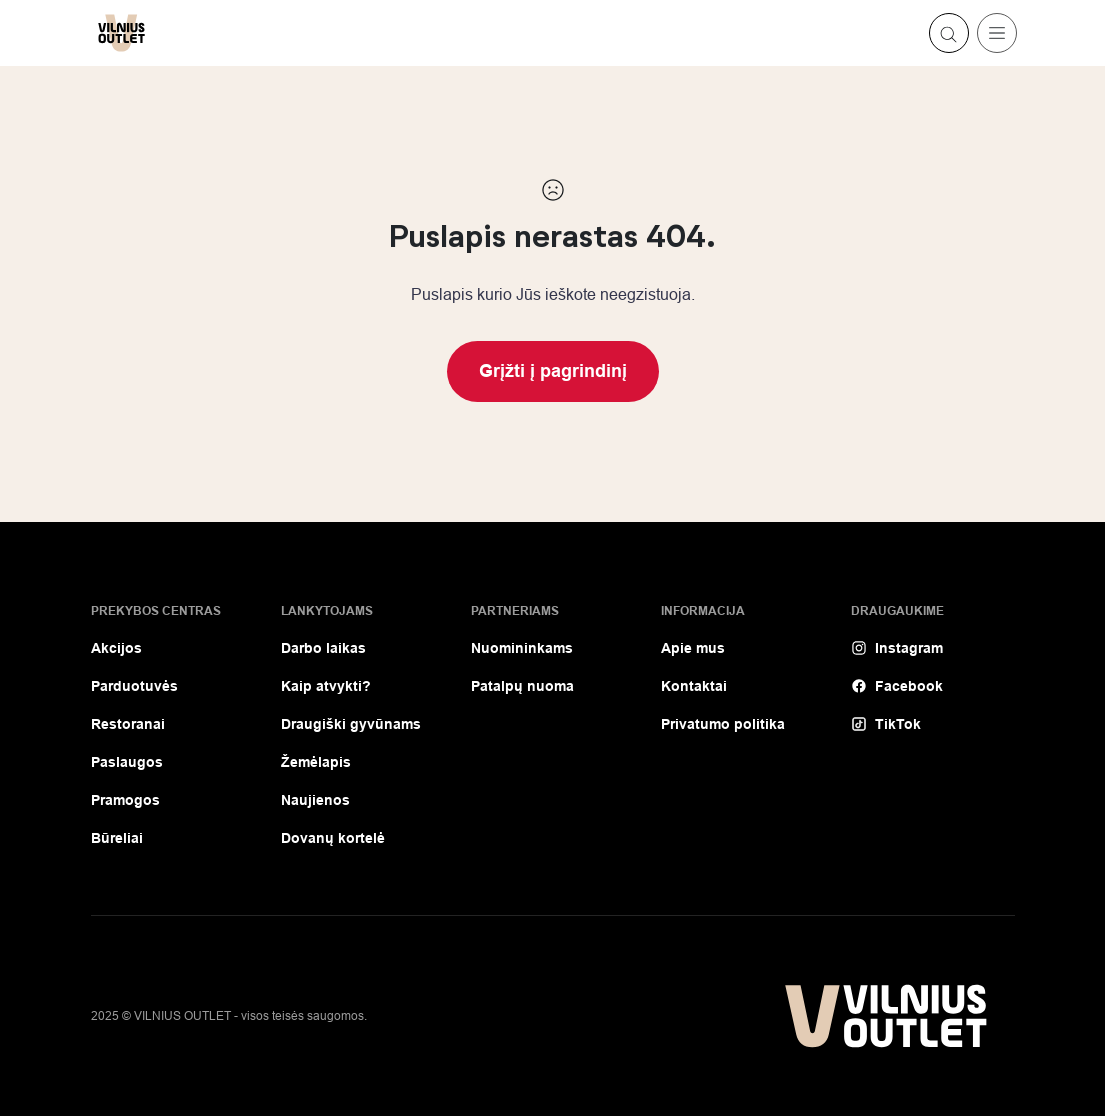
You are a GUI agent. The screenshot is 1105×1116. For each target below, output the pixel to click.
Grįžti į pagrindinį (553, 371)
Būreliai (117, 838)
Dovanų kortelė (333, 838)
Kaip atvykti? (326, 686)
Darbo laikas (323, 648)
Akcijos (116, 648)
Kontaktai (694, 686)
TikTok (886, 724)
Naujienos (315, 800)
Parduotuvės (134, 686)
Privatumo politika (723, 724)
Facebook (897, 686)
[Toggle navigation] (997, 33)
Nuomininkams (522, 648)
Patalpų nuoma (522, 686)
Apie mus (693, 648)
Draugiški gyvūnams (351, 724)
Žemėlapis (316, 762)
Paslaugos (127, 762)
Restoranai (128, 724)
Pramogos (125, 800)
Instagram (897, 648)
